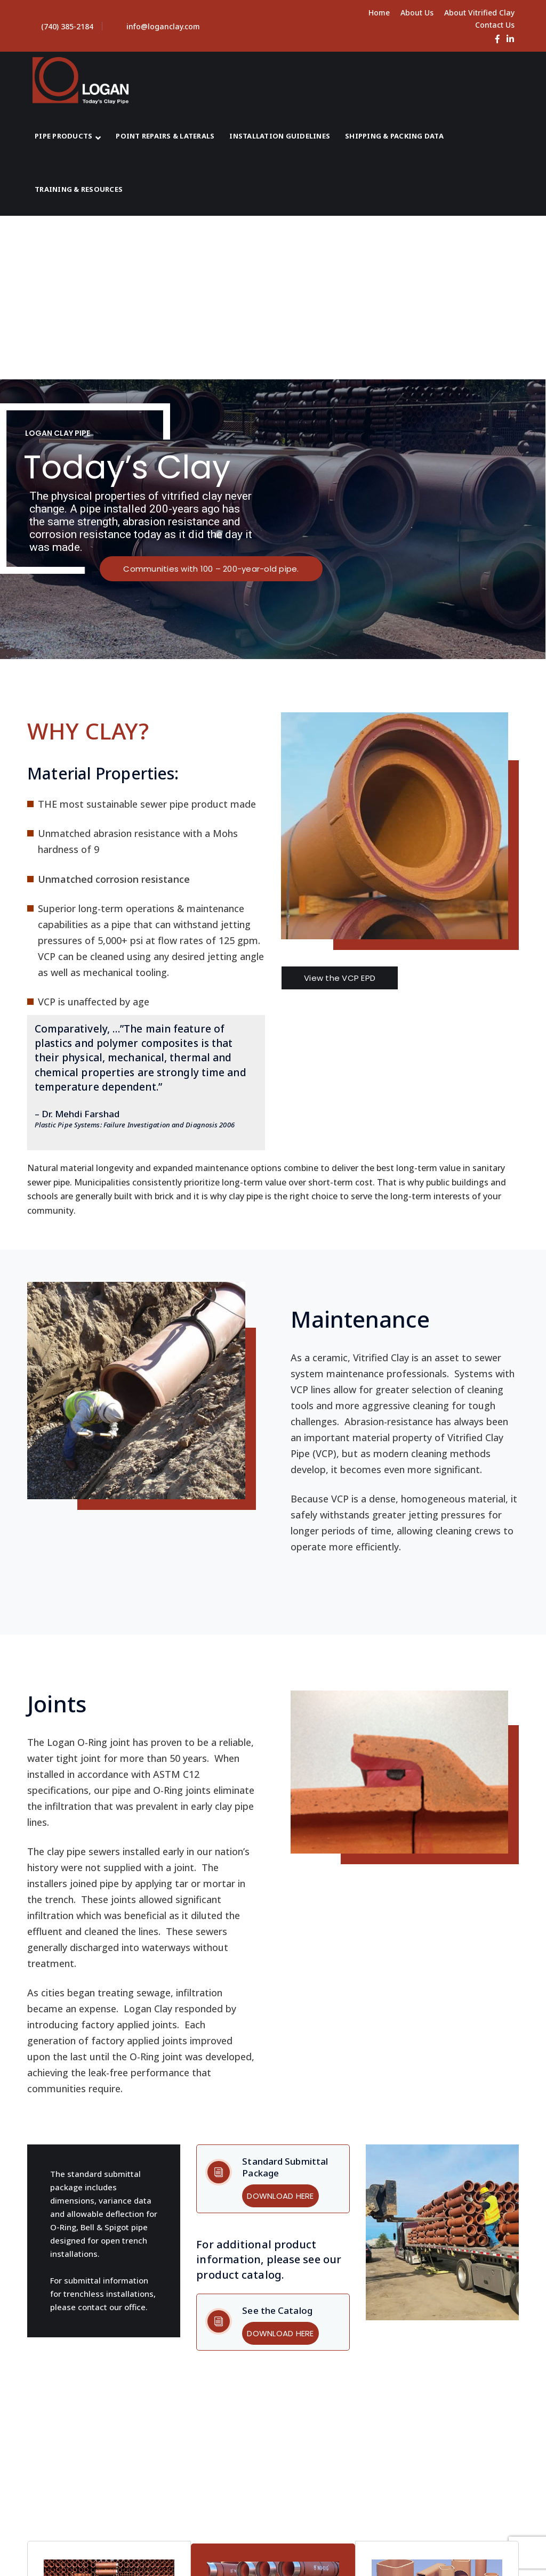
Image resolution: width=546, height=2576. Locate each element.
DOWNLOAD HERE (280, 2195)
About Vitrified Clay (479, 12)
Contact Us (495, 25)
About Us (416, 12)
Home (379, 12)
